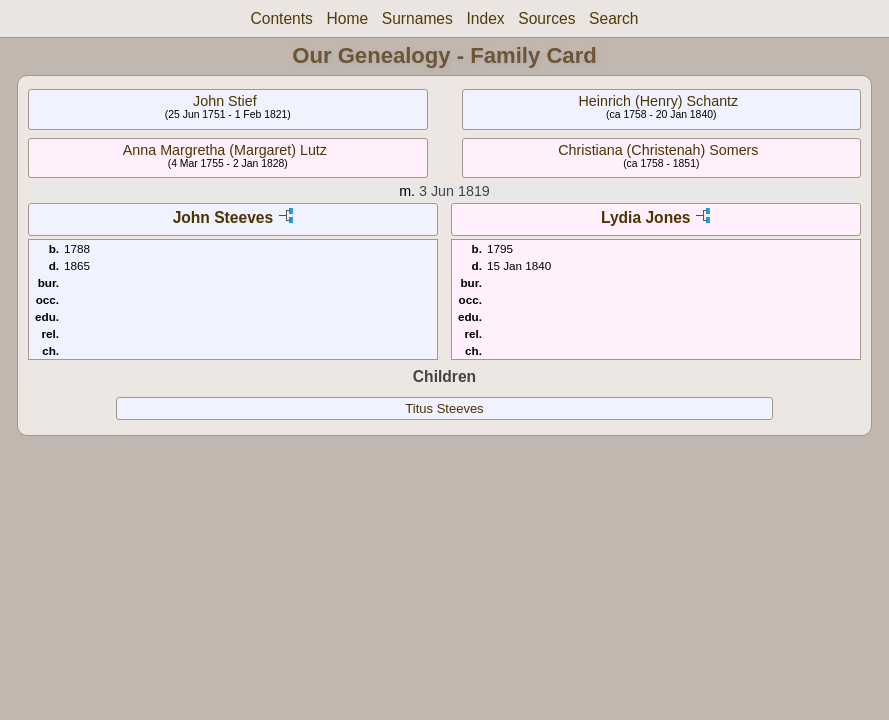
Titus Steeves (444, 408)
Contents (281, 18)
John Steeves (223, 217)
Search (613, 18)
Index (485, 18)
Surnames (417, 18)
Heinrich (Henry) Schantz (659, 101)
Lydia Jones (646, 217)
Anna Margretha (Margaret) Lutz (225, 150)
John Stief (225, 101)
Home (348, 18)
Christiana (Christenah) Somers (658, 150)
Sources (546, 18)
